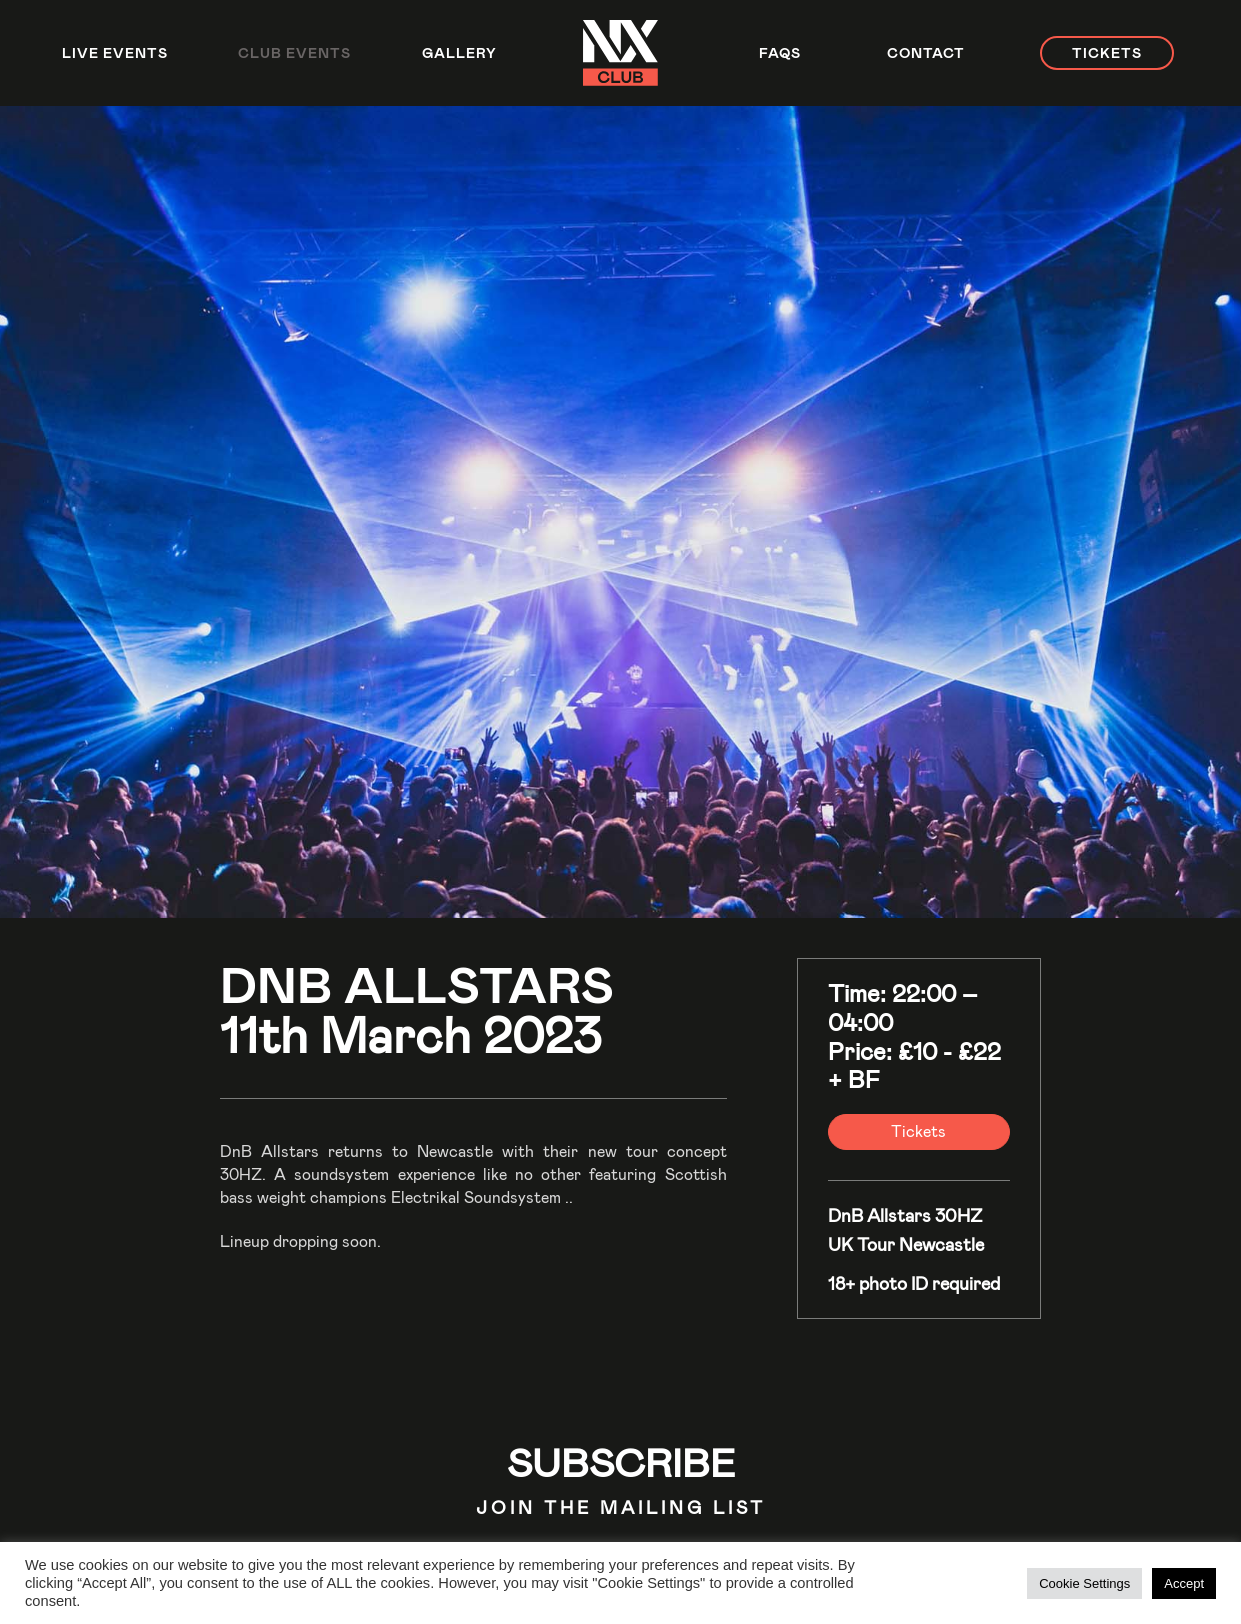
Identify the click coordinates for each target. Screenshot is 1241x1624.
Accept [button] (1184, 1583)
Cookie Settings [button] (1084, 1583)
